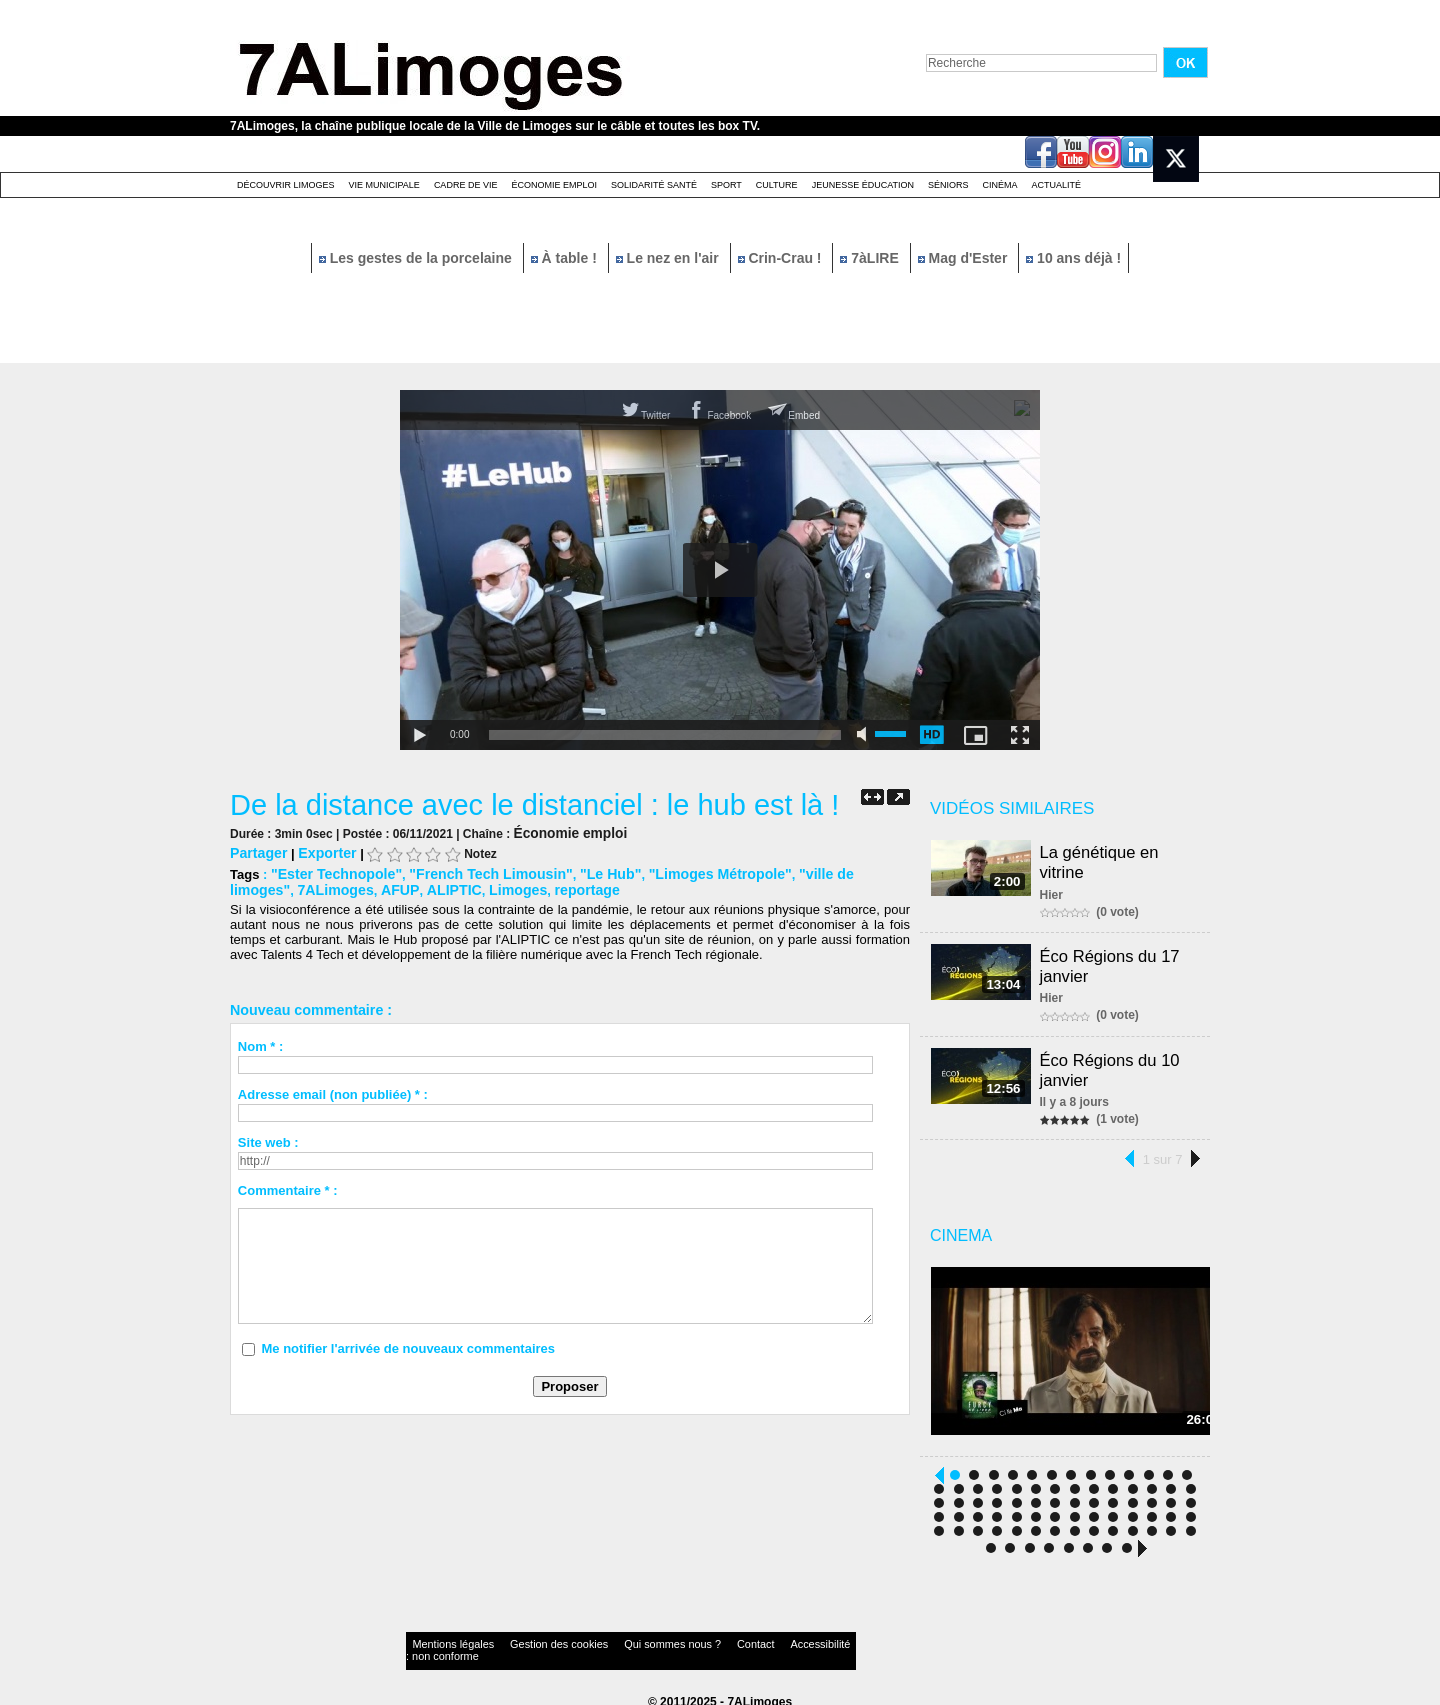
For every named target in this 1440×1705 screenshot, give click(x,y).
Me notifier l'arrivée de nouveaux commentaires (408, 1344)
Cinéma (1000, 185)
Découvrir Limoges (286, 185)
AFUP (324, 886)
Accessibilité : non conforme (759, 1639)
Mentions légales (444, 1639)
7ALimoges (265, 886)
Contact (680, 1639)
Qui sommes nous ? (614, 1639)
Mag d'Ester (965, 258)
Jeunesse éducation (863, 185)
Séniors (948, 185)
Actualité (1057, 185)
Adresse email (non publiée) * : (333, 1090)
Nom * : (261, 1042)
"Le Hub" (584, 871)
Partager (256, 851)
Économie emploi (554, 185)
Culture (777, 185)
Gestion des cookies (526, 1639)
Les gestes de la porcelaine (417, 258)
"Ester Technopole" (331, 871)
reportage (496, 886)
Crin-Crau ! (782, 258)
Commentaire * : (288, 1186)
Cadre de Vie (466, 185)
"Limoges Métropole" (686, 871)
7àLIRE (871, 258)
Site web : (268, 1138)
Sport (726, 185)
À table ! (566, 258)
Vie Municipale (384, 185)
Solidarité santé (654, 185)
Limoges (431, 886)
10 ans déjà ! (1073, 258)
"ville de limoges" (812, 871)
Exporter (320, 851)
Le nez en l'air (669, 258)
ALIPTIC (372, 886)
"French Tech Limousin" (474, 871)
